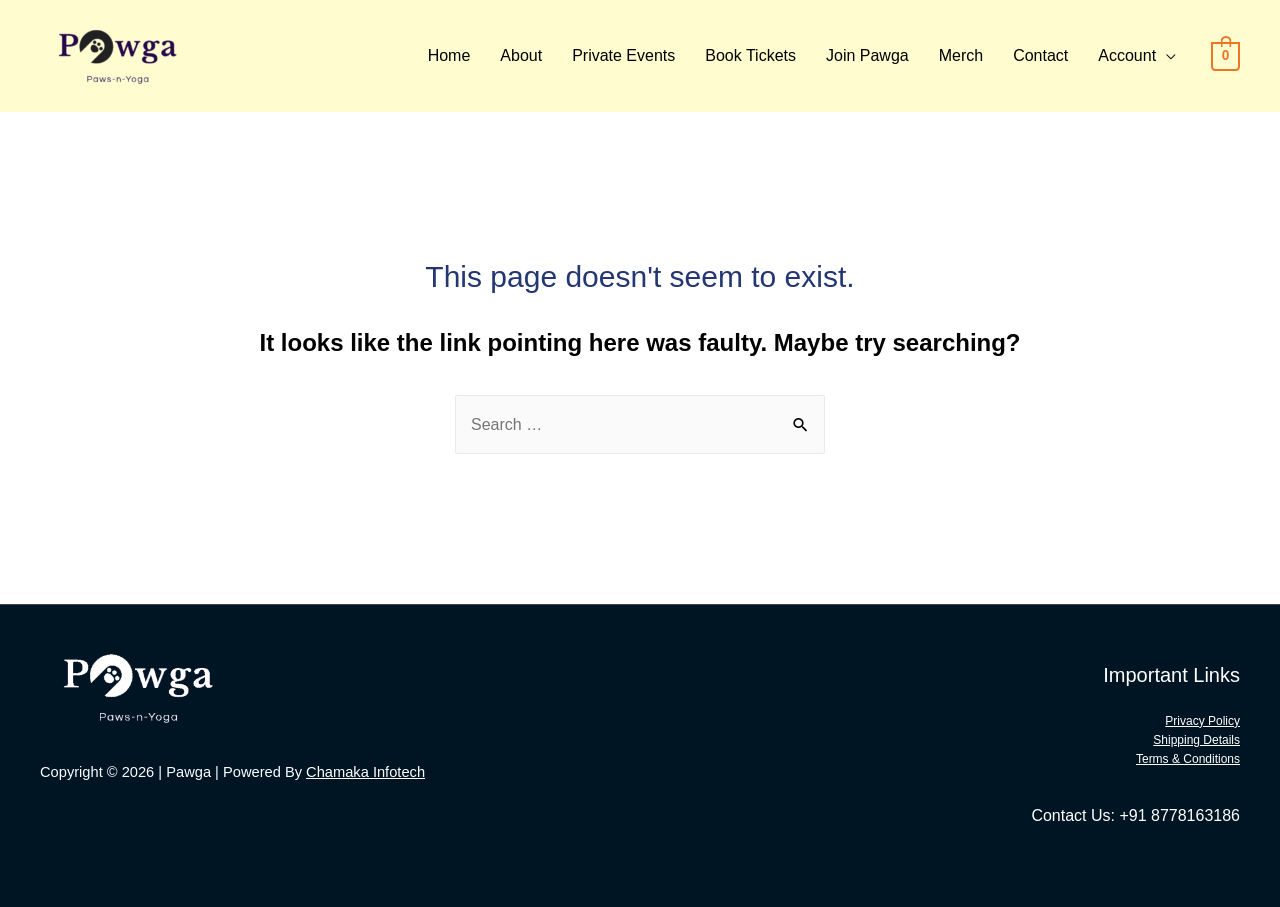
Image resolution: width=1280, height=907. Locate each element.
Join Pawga (867, 55)
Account (1127, 55)
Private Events (623, 55)
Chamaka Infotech (365, 772)
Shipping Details (1196, 740)
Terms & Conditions (1188, 759)
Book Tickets (750, 55)
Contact (1040, 55)
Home (449, 55)
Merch (961, 55)
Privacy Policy (1202, 721)
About (521, 55)
